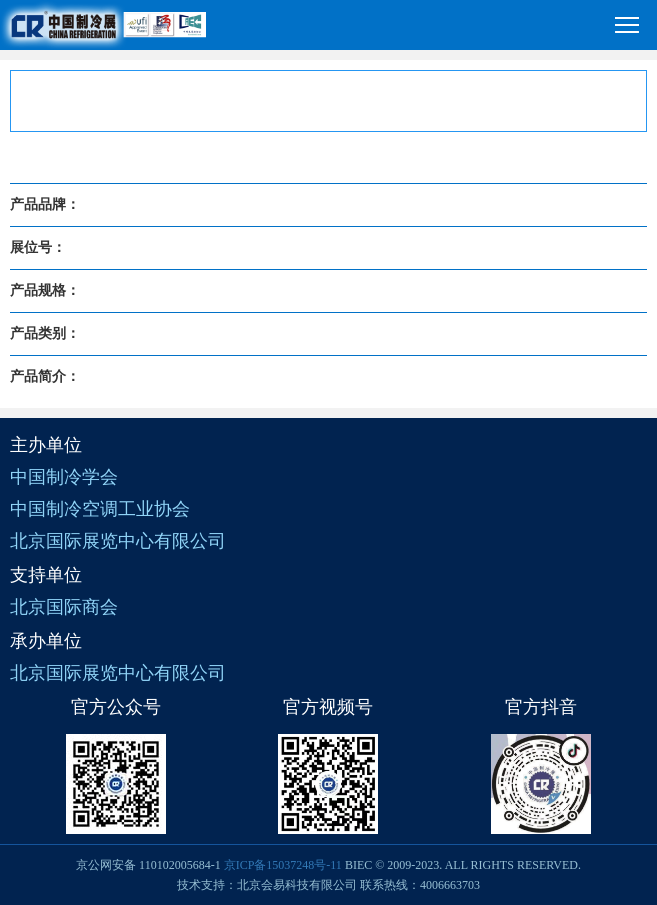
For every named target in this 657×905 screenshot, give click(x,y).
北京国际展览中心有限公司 (118, 541)
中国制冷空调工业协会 (100, 509)
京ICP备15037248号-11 (283, 865)
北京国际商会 (64, 607)
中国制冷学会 (64, 477)
